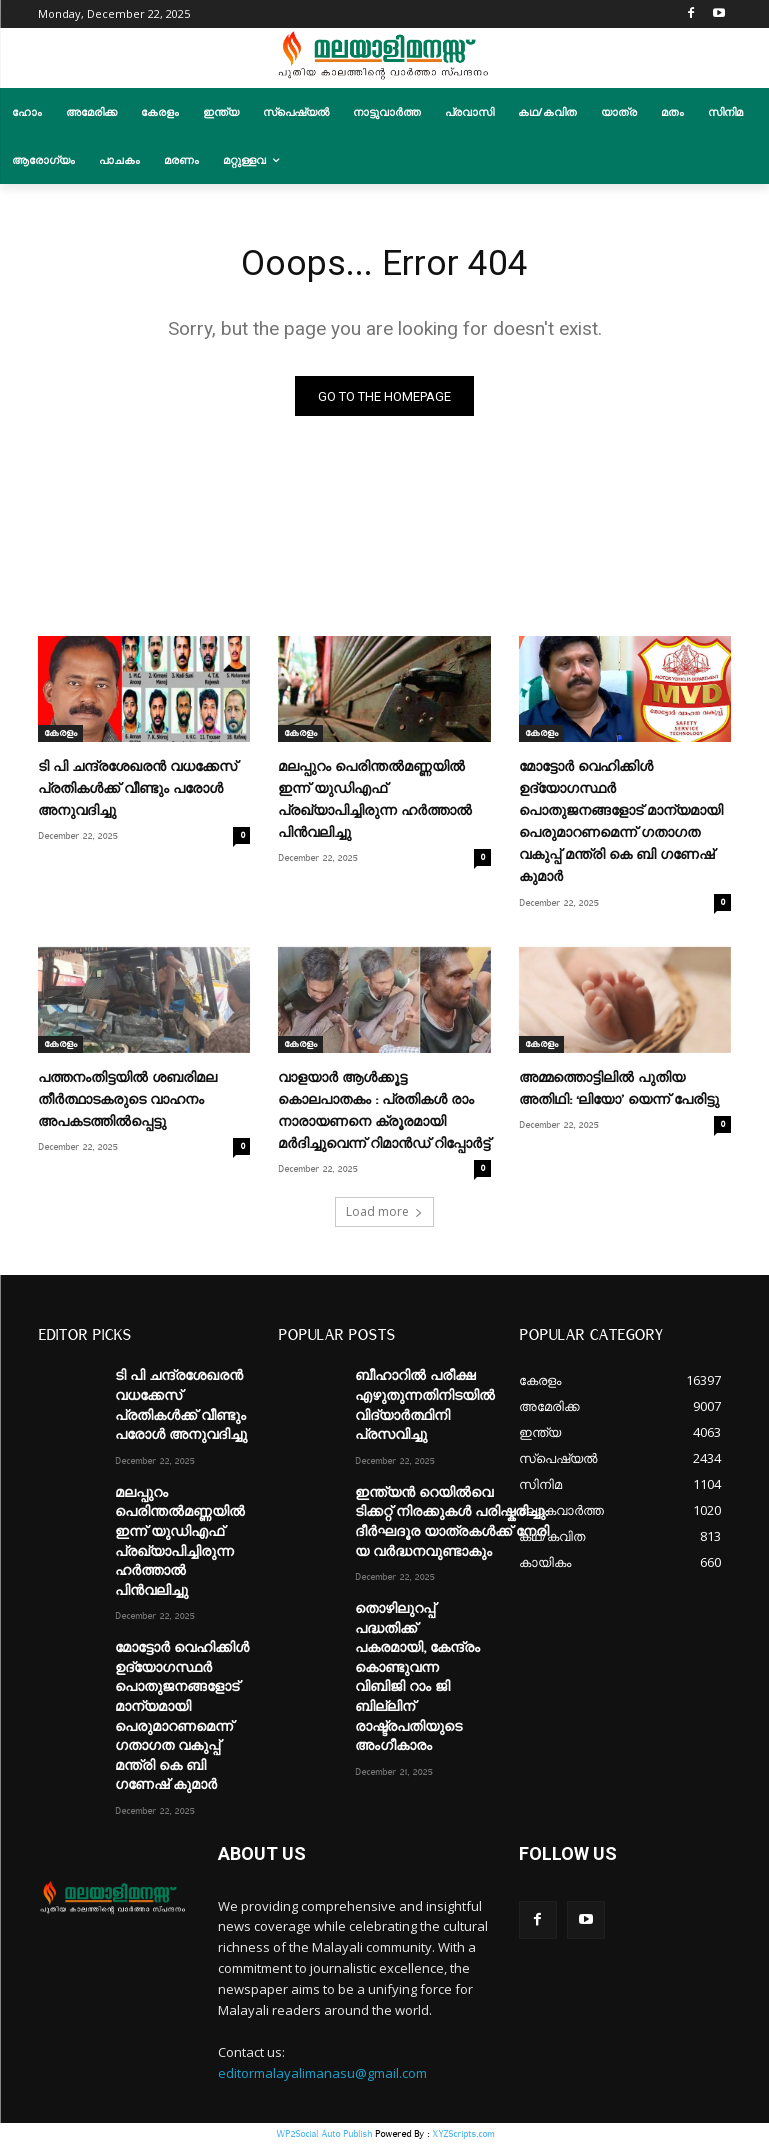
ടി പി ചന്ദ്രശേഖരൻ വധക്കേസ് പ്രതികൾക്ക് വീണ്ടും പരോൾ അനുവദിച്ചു (137, 794)
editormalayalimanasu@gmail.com (322, 2077)
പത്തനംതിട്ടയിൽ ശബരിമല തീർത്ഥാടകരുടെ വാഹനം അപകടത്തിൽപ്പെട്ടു (127, 1104)
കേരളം (60, 738)
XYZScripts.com (463, 2138)
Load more (384, 1216)
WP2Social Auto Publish (324, 2138)
